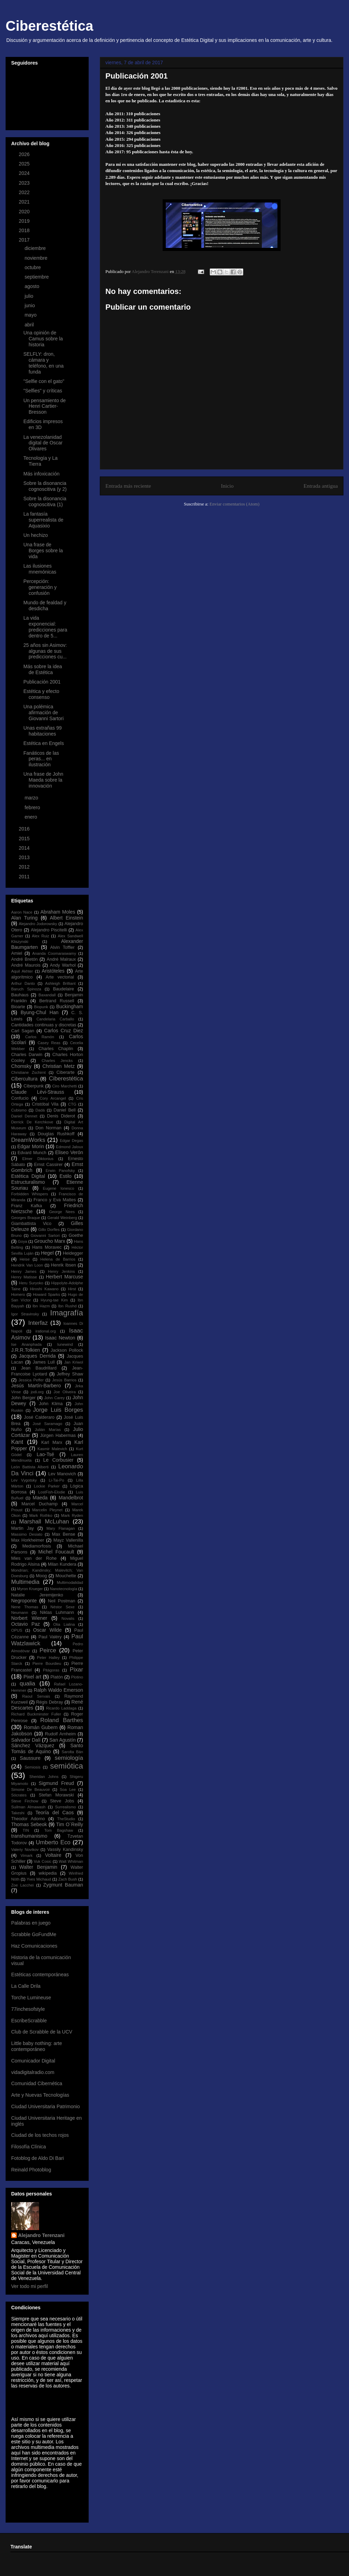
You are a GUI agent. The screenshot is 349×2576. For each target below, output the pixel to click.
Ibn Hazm (41, 1306)
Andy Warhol (63, 965)
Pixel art (32, 1677)
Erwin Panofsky (60, 1170)
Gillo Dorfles (49, 1229)
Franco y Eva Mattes (55, 1199)
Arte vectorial (60, 977)
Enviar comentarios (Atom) (234, 504)
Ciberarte (66, 1072)
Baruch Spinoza (26, 989)
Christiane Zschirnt (28, 1072)
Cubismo (19, 1110)
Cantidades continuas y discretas (43, 1025)
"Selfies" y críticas (42, 390)
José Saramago (47, 1424)
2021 (25, 202)
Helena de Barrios (57, 1259)
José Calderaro (39, 1417)
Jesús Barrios (64, 1380)
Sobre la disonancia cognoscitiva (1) (44, 501)
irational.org (46, 1331)
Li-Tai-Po (56, 1480)
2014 (25, 848)
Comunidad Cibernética (36, 2083)
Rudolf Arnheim (60, 1734)
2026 (25, 154)
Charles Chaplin (55, 1048)
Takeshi (17, 1813)
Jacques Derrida (37, 1356)
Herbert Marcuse (64, 1276)
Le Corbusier (58, 1460)
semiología (69, 1758)
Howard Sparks (46, 1294)
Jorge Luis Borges (58, 1410)
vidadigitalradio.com (32, 2072)
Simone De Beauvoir (30, 1789)
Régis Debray (49, 1702)
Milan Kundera (62, 1564)
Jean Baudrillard (39, 1368)
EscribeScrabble (29, 2020)
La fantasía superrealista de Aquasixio (43, 520)
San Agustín (62, 1740)
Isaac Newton (60, 1338)
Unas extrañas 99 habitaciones (42, 731)
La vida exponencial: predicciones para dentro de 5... (45, 626)
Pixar (76, 1669)
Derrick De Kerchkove (32, 1122)
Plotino (77, 1677)
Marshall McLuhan (44, 1521)
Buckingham (69, 1006)
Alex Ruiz (40, 936)
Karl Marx (51, 1442)
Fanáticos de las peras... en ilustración (41, 759)
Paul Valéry (49, 1636)
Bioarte (18, 1006)
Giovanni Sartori (45, 1235)
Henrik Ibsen (63, 1265)
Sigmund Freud (56, 1783)
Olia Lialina (64, 1624)
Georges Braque (25, 1218)
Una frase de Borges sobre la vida (43, 550)
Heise (25, 1259)
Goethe (76, 1235)
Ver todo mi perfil (29, 2286)
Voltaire (53, 1855)
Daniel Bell (65, 1110)
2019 (25, 221)
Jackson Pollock (67, 1350)
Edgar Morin (30, 1146)
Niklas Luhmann (57, 1612)
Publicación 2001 (42, 682)
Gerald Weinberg (62, 1218)
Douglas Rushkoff (56, 1133)
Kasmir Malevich (52, 1449)
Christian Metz (58, 1066)
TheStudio (66, 1819)
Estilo (66, 1176)
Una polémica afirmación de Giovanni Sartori (43, 712)
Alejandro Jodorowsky (38, 924)
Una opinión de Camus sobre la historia (43, 338)
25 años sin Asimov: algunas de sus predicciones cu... (45, 651)
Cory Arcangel (53, 1098)
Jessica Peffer (31, 1380)
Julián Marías (48, 1429)
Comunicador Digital (33, 2061)
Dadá (40, 1110)
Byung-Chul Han (40, 1012)
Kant (17, 1442)
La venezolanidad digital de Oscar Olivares (42, 443)
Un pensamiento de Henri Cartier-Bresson (44, 406)
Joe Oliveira (65, 1392)
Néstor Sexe (63, 1607)
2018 (25, 230)
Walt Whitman (71, 1861)
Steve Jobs (62, 1801)
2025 (25, 164)
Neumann (19, 1612)
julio (29, 296)
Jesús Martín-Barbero (36, 1385)
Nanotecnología (63, 1589)
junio (30, 305)
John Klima (50, 1403)
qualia (27, 1683)
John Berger (23, 1397)
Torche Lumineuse (31, 1997)
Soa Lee (68, 1789)
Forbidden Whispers (29, 1194)
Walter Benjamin (38, 1867)
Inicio (227, 486)
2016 (25, 829)
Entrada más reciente (128, 486)
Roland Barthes (61, 1720)
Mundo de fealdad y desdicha (44, 605)
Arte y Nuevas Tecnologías (40, 2095)
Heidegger (73, 1253)
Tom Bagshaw (58, 1830)
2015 (25, 838)
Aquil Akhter (22, 971)
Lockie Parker (47, 1486)
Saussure (30, 1758)
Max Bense (63, 1534)
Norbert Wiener (29, 1618)
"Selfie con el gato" (43, 381)
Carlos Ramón (39, 1037)
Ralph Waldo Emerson (58, 1690)
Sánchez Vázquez (32, 1745)
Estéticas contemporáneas (40, 1974)
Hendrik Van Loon (27, 1265)
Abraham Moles (57, 912)
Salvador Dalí (25, 1740)
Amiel (16, 953)
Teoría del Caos (55, 1812)
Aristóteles (53, 971)
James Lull (44, 1362)
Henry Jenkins (61, 1271)
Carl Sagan (22, 1030)
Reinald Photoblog (31, 2169)
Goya (22, 1241)
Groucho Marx (49, 1241)
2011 (25, 876)
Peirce (47, 1650)
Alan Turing (24, 918)
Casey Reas (49, 1043)
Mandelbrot (71, 1497)
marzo (31, 797)
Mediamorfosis (36, 1546)
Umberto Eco (53, 1842)
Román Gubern (41, 1727)
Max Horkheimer (27, 1540)
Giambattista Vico (31, 1223)
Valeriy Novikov (25, 1849)
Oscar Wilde (47, 1630)
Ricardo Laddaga (61, 1708)
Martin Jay (22, 1528)
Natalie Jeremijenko (37, 1595)
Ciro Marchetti (64, 1086)
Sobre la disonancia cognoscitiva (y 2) (45, 486)
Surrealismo (65, 1807)
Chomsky (21, 1066)
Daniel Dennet (24, 1116)
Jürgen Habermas (58, 1435)
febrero (32, 807)
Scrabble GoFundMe (33, 1934)
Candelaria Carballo (55, 1019)
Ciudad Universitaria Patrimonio (45, 2106)
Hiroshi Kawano (44, 1289)
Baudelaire (63, 989)
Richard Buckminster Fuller (36, 1714)
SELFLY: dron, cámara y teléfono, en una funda (43, 362)
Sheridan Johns (44, 1776)
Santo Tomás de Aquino (47, 1748)
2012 (25, 867)
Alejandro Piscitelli (49, 930)
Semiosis (32, 1767)
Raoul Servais (36, 1696)
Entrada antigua (321, 486)
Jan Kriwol (73, 1362)
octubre (33, 267)
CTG (72, 1104)
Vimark (27, 1855)
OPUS (16, 1630)
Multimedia (25, 1582)
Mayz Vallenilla (68, 1540)
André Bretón (24, 959)
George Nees (62, 1212)
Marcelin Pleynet (47, 1510)
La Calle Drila (25, 1986)
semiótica (66, 1766)
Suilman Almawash (28, 1807)
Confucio (20, 1098)
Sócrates (19, 1795)
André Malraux (61, 959)
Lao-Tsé (45, 1454)
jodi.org (37, 1392)
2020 (25, 211)
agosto (32, 286)
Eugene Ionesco (58, 1188)
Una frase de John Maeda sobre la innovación (43, 780)
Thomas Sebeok (29, 1824)
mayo (31, 315)
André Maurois (25, 965)
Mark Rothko (40, 1515)
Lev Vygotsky (24, 1480)
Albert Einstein (66, 918)
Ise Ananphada (26, 1344)
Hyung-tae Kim (54, 1300)
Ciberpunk (34, 1086)
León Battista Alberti (30, 1467)
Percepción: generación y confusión (40, 587)
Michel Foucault (56, 1552)
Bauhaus (20, 994)
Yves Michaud (39, 1879)
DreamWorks (28, 1140)
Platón (56, 1677)
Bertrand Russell (56, 1000)
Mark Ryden (72, 1515)
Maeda (40, 1497)
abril (29, 324)
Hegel (47, 1253)
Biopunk (41, 1007)
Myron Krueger (30, 1589)
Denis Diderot (61, 1116)
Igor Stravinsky (25, 1314)
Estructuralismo (28, 1182)
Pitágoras (51, 1670)
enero (31, 817)
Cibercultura (24, 1079)
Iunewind (65, 1344)
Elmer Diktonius (37, 1159)
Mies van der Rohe (34, 1558)
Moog (41, 1575)
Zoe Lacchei (22, 1885)
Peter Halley (48, 1657)
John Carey (54, 1398)
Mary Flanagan (60, 1528)
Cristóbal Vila (45, 1104)
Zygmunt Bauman (63, 1885)
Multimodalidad (70, 1582)
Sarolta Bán (72, 1752)
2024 (25, 173)
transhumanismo (29, 1836)
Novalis (67, 1618)
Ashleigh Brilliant (60, 983)
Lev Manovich (62, 1473)
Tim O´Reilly (69, 1824)
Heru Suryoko (31, 1283)
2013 (25, 857)
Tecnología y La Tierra (40, 461)
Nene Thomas (24, 1607)
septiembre (37, 277)
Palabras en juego (31, 1923)
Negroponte (24, 1600)
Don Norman (48, 1127)
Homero (18, 1294)
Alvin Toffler (62, 947)
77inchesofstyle (28, 2009)
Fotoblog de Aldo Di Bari (37, 2158)
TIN (26, 1830)
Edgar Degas (71, 1140)
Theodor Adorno (28, 1818)
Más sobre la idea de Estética (42, 669)
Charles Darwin (26, 1054)
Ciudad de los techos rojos (40, 2135)
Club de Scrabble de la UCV (41, 2032)
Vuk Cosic (42, 1861)
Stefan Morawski (56, 1795)
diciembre (35, 248)
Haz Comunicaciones (34, 1946)
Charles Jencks (57, 1060)
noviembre (36, 258)
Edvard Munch (31, 1152)
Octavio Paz (25, 1624)
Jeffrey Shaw (70, 1374)
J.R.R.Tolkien (25, 1350)
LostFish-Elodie (51, 1492)
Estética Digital (28, 1176)
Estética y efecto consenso (41, 694)
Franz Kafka (26, 1205)
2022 (25, 192)
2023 (25, 183)
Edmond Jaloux (69, 1147)
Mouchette (65, 1575)
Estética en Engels (43, 743)
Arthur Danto (23, 983)
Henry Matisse (24, 1277)
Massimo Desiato (26, 1534)
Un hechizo (35, 535)
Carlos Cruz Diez (63, 1030)
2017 (25, 240)
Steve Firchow (24, 1801)
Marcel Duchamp (39, 1503)
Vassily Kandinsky (65, 1849)
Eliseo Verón (69, 1152)
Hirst (72, 1289)
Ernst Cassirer (48, 1164)
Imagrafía (66, 1312)
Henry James (23, 1271)
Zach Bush (67, 1879)
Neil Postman (61, 1601)
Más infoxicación (41, 474)
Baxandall (46, 995)
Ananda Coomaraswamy (54, 953)
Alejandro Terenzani (41, 2235)
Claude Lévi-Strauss (37, 1092)
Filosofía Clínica (28, 2146)
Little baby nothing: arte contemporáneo (36, 2046)
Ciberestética (49, 26)
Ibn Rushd (67, 1306)
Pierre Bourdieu (46, 1663)
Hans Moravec (46, 1247)
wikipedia (48, 1873)
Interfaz (38, 1323)
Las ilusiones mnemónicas (39, 569)
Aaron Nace (21, 912)
